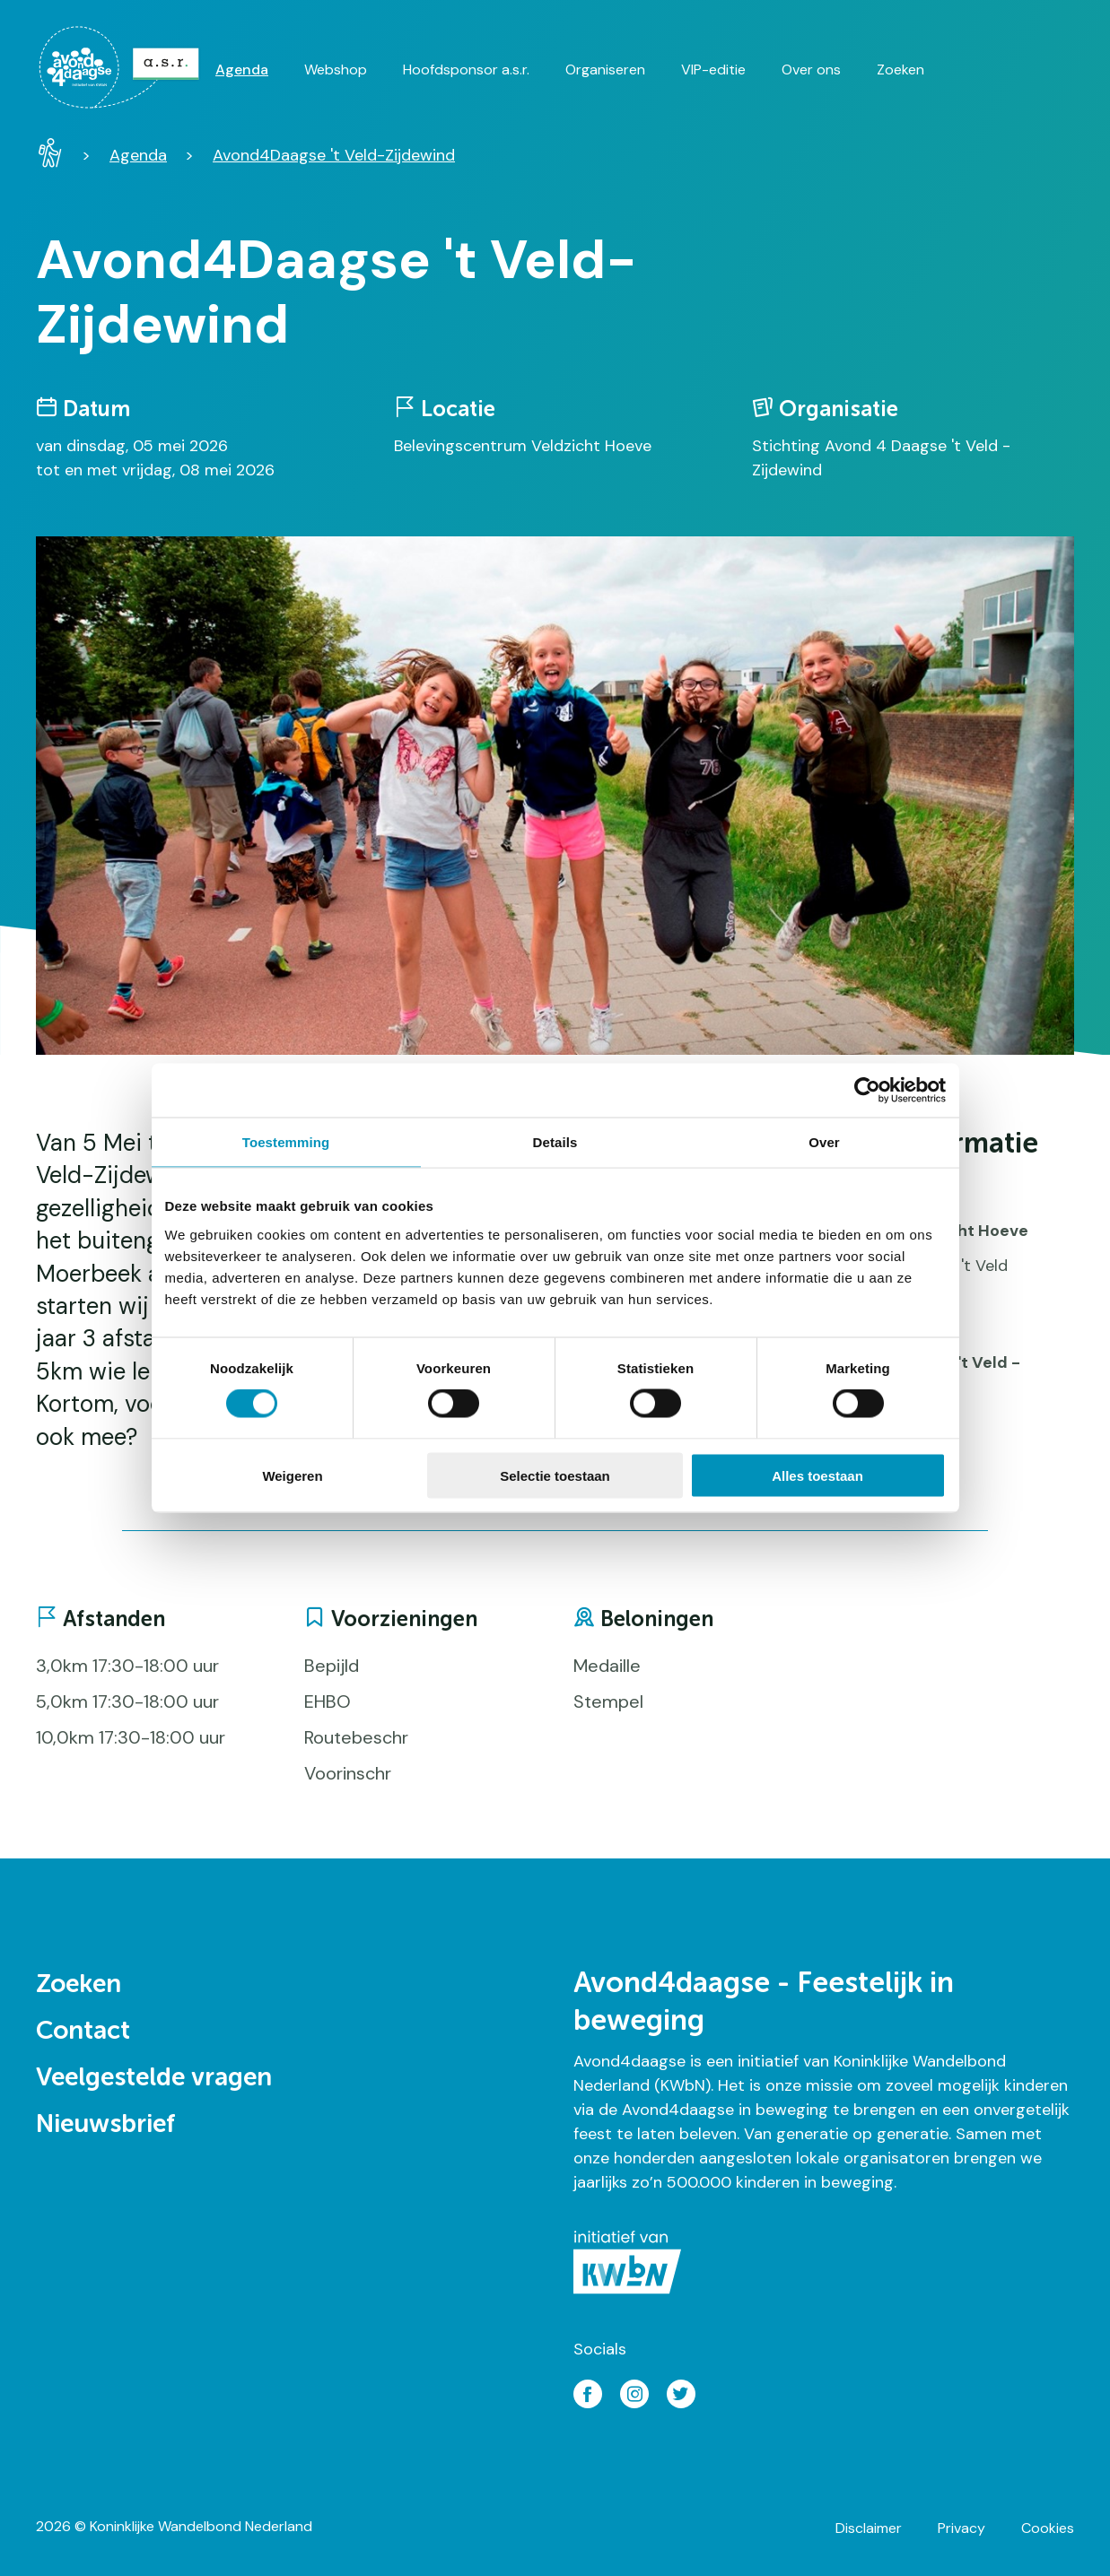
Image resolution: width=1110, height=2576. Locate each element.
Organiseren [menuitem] (605, 69)
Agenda (138, 155)
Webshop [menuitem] (335, 69)
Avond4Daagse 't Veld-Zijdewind (334, 155)
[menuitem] (125, 67)
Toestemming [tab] (286, 1142)
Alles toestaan (817, 1475)
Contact (83, 2031)
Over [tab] (824, 1142)
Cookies (1047, 2528)
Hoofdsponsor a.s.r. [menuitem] (466, 69)
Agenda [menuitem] (241, 69)
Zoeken (78, 1984)
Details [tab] (555, 1142)
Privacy (961, 2528)
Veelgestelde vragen (154, 2078)
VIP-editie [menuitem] (713, 69)
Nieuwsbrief (105, 2124)
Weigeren (292, 1475)
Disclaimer (868, 2528)
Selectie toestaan (555, 1475)
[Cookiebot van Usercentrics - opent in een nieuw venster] (867, 1090)
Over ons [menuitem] (811, 69)
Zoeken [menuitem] (900, 69)
